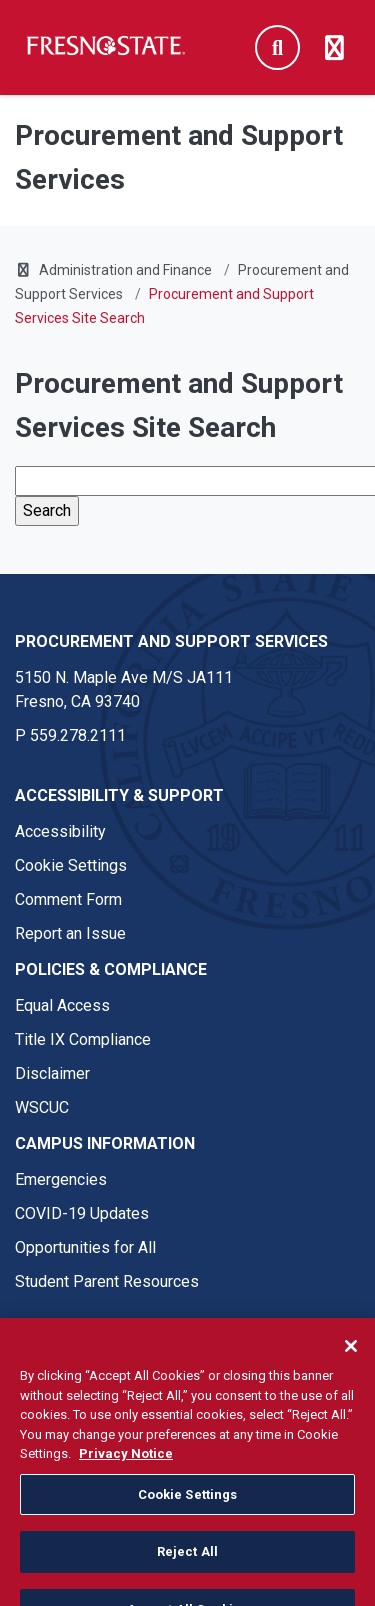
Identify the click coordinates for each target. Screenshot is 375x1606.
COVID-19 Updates (82, 1213)
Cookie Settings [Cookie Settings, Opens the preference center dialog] (188, 1508)
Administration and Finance (125, 270)
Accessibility (60, 831)
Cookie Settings (71, 865)
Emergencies (61, 1179)
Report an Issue (70, 933)
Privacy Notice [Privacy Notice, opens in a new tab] (126, 1468)
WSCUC (42, 1107)
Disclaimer (52, 1073)
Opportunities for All (85, 1247)
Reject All (187, 1566)
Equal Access (62, 1005)
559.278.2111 (78, 735)
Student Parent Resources (107, 1281)
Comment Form (68, 899)
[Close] (351, 1361)
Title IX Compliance (83, 1039)
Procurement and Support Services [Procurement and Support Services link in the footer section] (171, 641)
